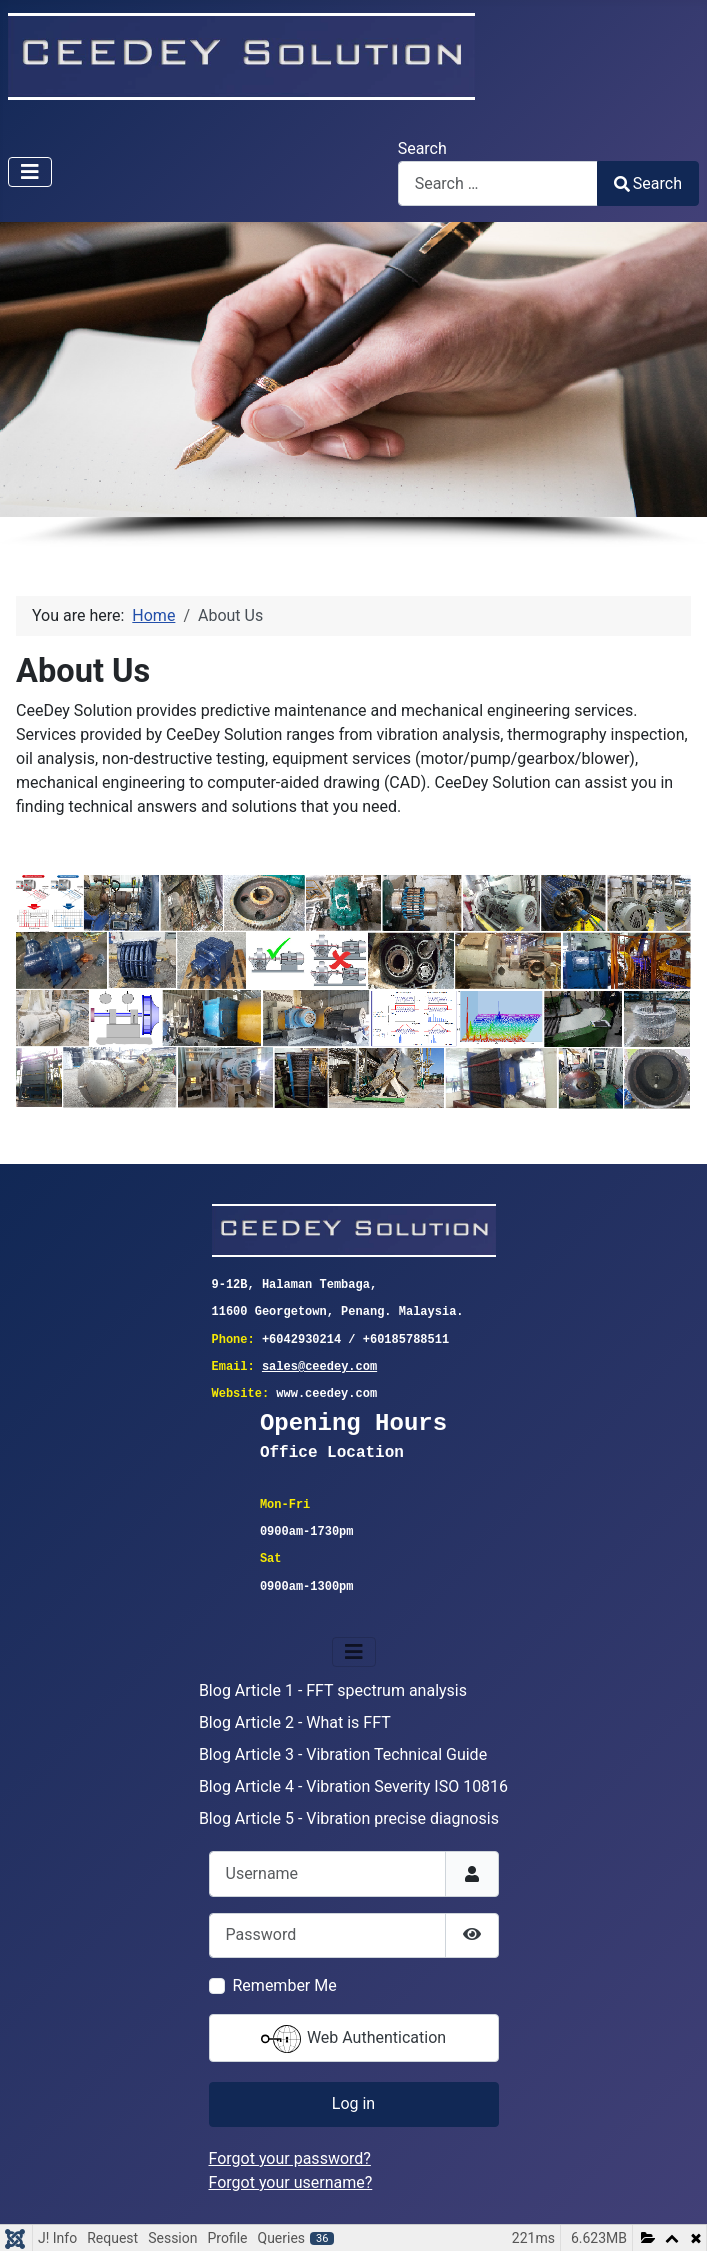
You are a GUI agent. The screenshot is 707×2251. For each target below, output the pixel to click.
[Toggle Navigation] (30, 172)
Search (422, 148)
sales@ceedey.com (319, 1367)
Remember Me (285, 1985)
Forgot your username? (291, 2182)
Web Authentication (353, 2039)
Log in (353, 2103)
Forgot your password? (290, 2158)
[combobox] (498, 183)
